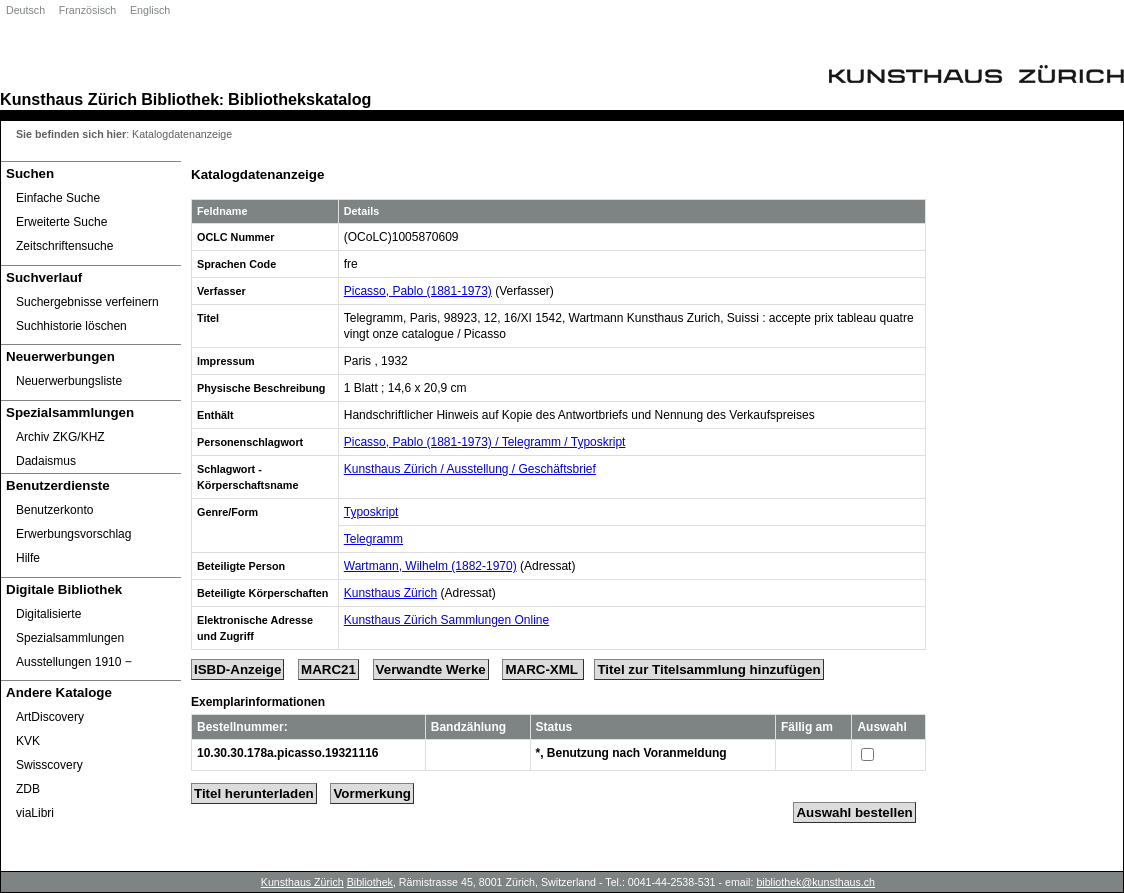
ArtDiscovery (50, 717)
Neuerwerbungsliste (69, 381)
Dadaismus (46, 461)
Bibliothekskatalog (299, 99)
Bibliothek (180, 99)
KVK (28, 741)
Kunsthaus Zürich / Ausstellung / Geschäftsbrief (470, 469)
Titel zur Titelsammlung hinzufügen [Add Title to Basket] (708, 669)
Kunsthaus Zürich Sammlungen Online (446, 620)
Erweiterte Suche (61, 222)
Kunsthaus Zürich (68, 99)
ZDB (28, 789)
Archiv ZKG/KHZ (60, 437)
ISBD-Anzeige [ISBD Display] (237, 669)
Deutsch (25, 10)
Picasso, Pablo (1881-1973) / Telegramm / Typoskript (485, 442)
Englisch (150, 10)
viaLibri (35, 813)
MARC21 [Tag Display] (328, 669)
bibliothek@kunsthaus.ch (815, 882)
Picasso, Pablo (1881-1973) (418, 291)
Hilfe (28, 558)
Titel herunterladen (254, 793)
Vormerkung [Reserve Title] (372, 793)
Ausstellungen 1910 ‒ (74, 662)
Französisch (87, 10)
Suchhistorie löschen (71, 326)
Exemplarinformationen (258, 702)
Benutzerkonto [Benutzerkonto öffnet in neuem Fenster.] (54, 510)
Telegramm (373, 539)
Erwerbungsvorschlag (73, 534)
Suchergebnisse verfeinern (87, 302)
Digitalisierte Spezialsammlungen (70, 626)
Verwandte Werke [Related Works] (431, 669)
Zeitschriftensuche (64, 246)
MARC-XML (543, 669)
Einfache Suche (58, 198)
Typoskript (371, 512)
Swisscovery (49, 765)
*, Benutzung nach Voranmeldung (631, 753)
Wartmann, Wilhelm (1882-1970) (430, 566)
